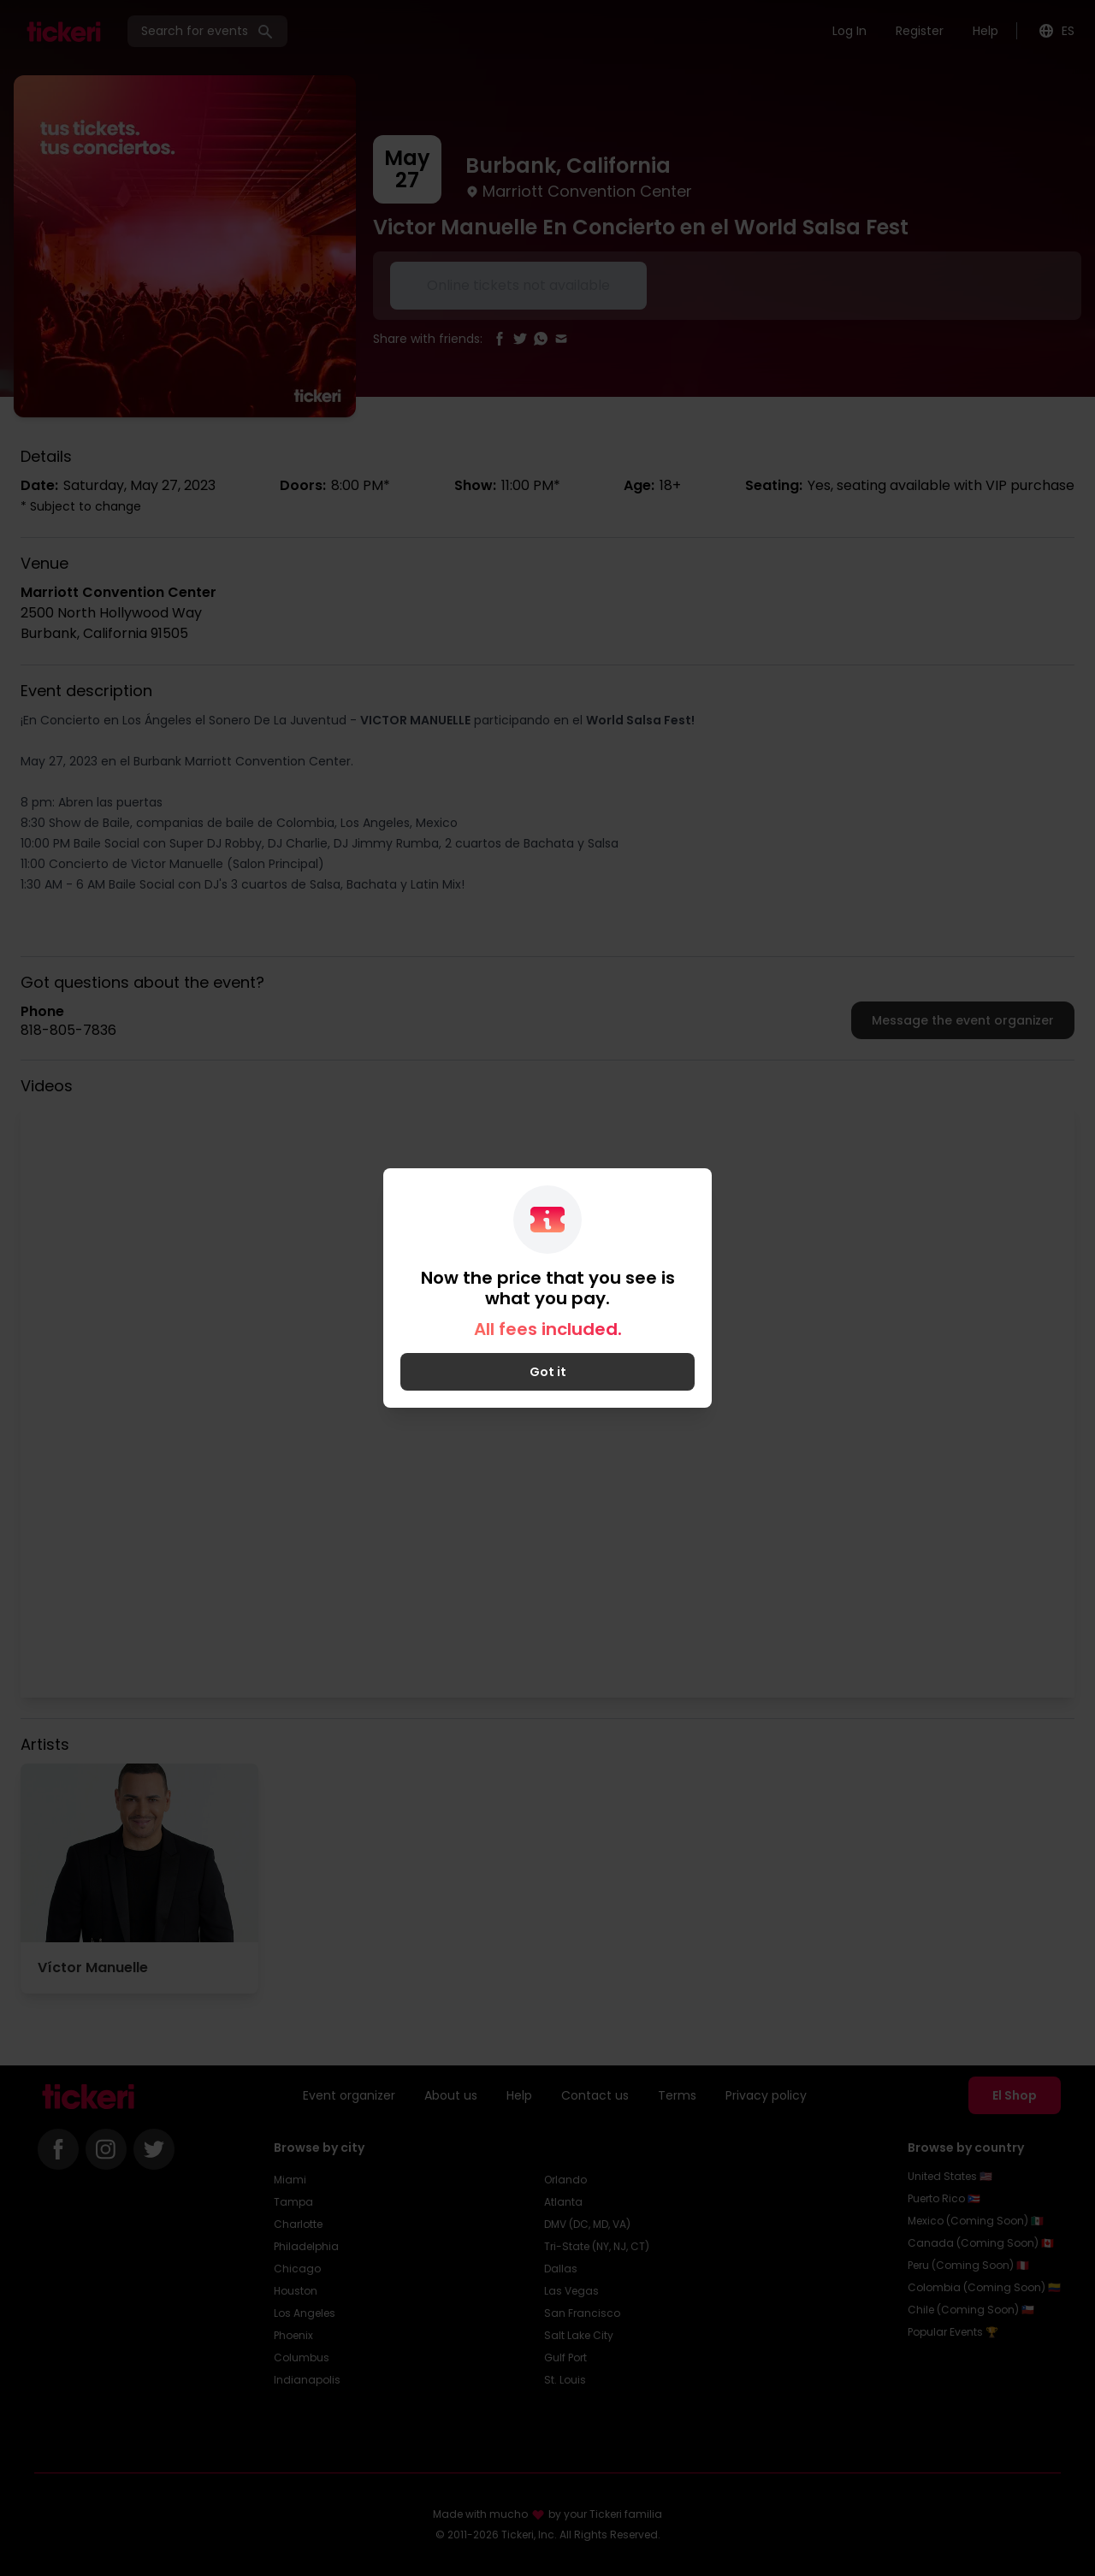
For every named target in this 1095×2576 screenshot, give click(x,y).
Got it (548, 1371)
